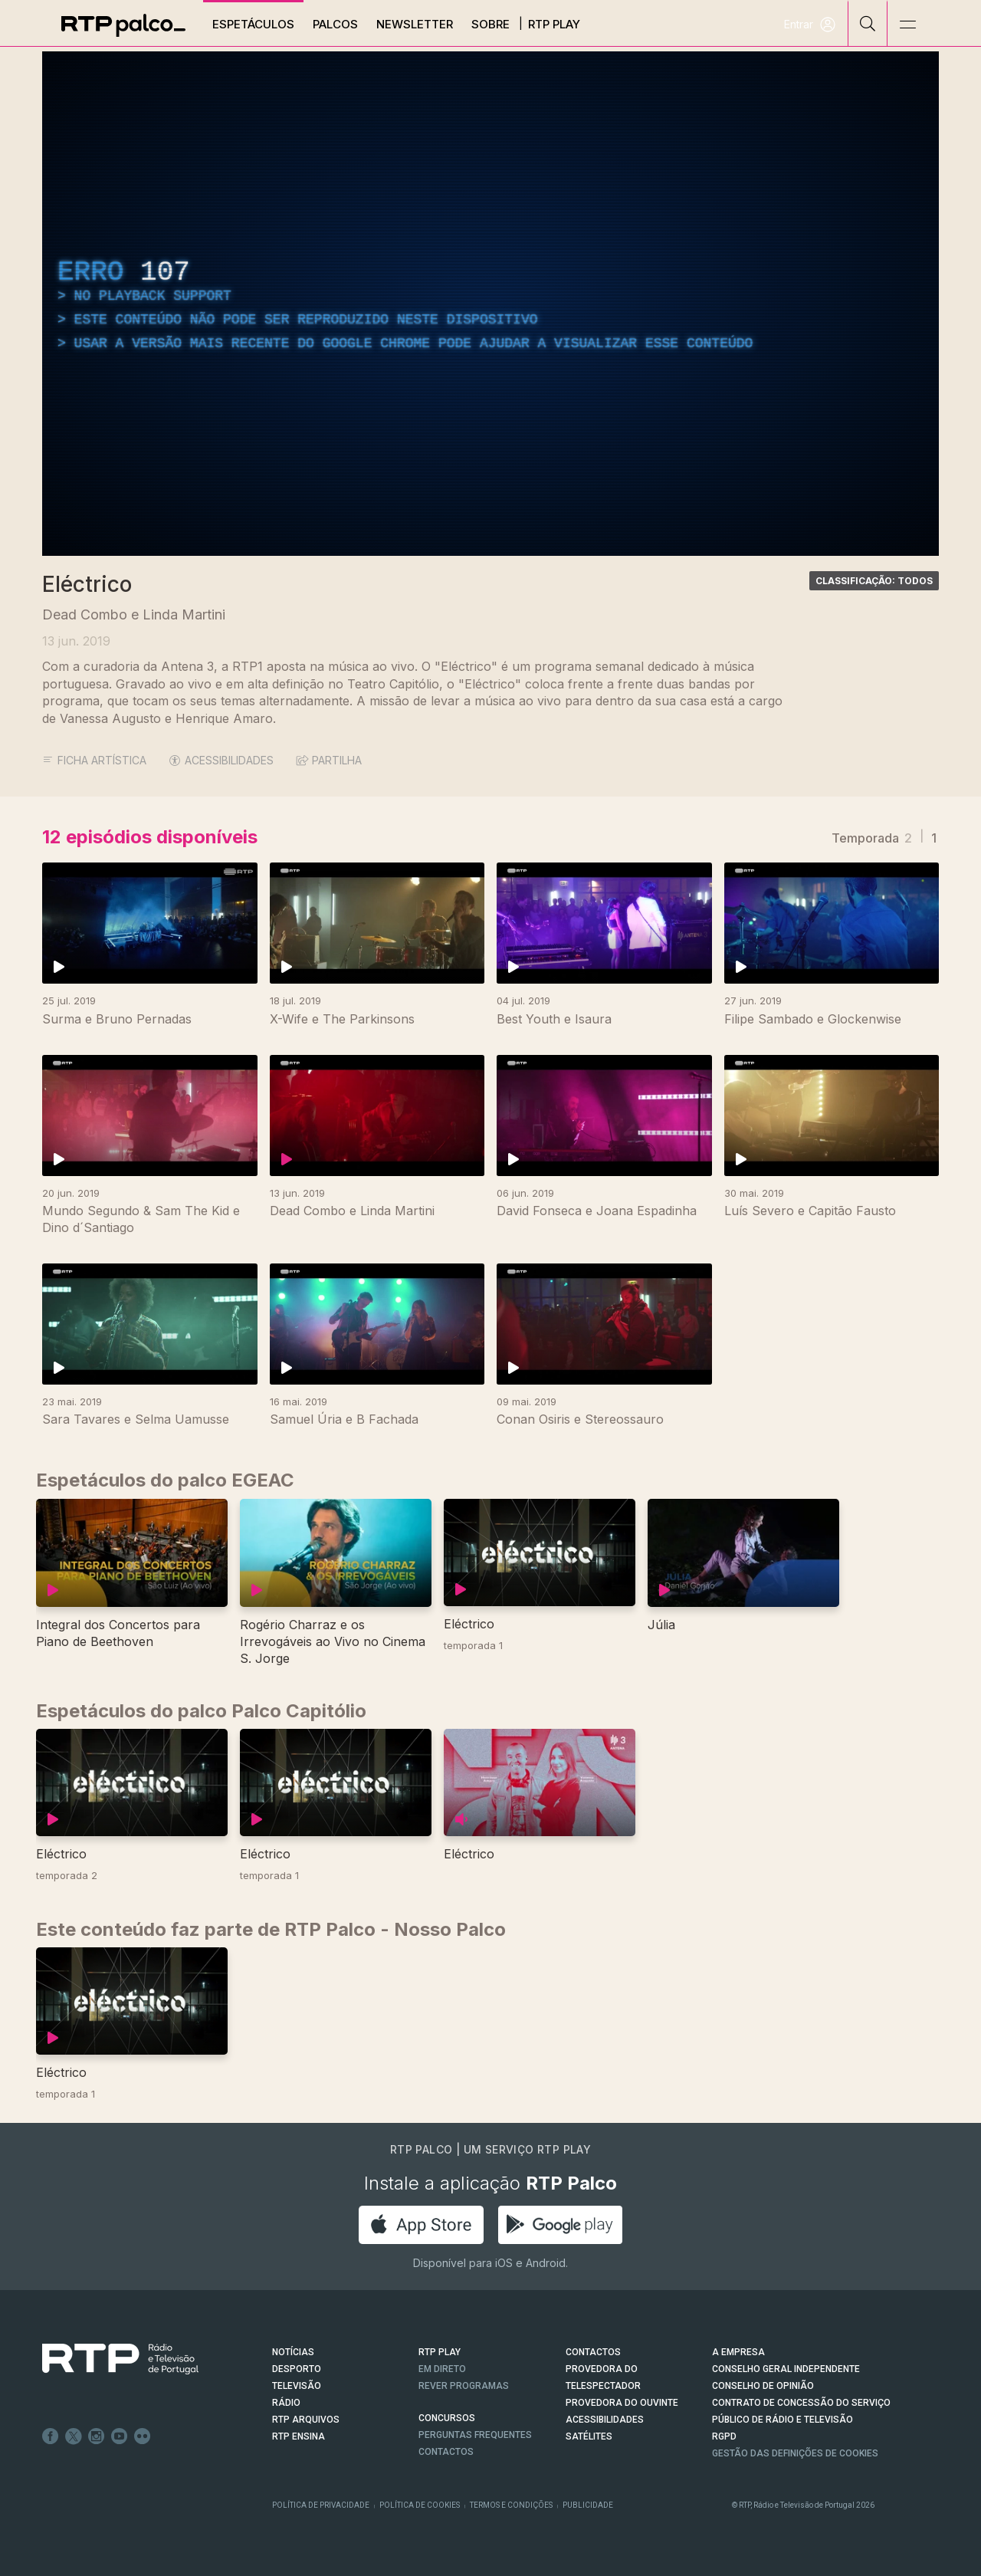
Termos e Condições (511, 2505)
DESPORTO (296, 2369)
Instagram (96, 2436)
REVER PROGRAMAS (463, 2385)
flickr (142, 2436)
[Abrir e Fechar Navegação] (907, 25)
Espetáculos (253, 24)
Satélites (589, 2436)
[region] (490, 303)
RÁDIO (286, 2402)
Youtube (119, 2436)
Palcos (335, 24)
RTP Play (554, 24)
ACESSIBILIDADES (221, 760)
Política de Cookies (419, 2505)
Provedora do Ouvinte (622, 2402)
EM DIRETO (442, 2369)
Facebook (50, 2436)
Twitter (73, 2436)
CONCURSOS (446, 2418)
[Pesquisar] (867, 23)
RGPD (724, 2436)
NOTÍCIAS (293, 2352)
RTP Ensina (298, 2436)
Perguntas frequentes (475, 2435)
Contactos (446, 2451)
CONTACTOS (593, 2352)
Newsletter (414, 24)
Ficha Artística (94, 760)
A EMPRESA (738, 2352)
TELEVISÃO (296, 2385)
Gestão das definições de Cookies (795, 2453)
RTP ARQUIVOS (306, 2419)
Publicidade (588, 2505)
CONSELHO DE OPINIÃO (763, 2385)
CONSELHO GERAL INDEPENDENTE (786, 2369)
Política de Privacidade (320, 2505)
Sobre (490, 24)
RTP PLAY (439, 2352)
